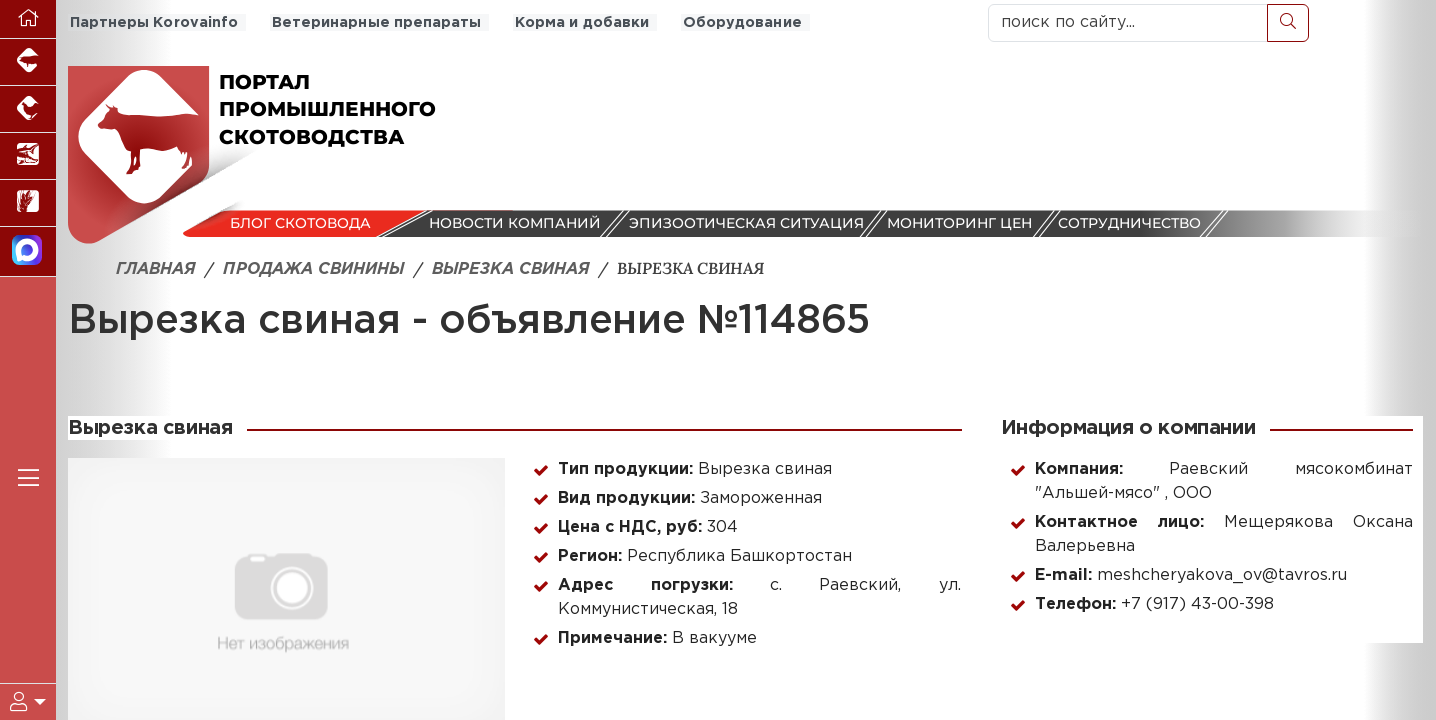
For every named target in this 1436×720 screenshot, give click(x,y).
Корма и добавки (573, 22)
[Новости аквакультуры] (28, 156)
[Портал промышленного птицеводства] (28, 109)
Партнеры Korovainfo (151, 22)
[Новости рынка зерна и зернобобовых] (28, 203)
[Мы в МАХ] (28, 252)
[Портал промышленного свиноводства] (28, 62)
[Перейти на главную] (28, 19)
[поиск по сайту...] (1128, 23)
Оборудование (731, 22)
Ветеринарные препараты (371, 22)
